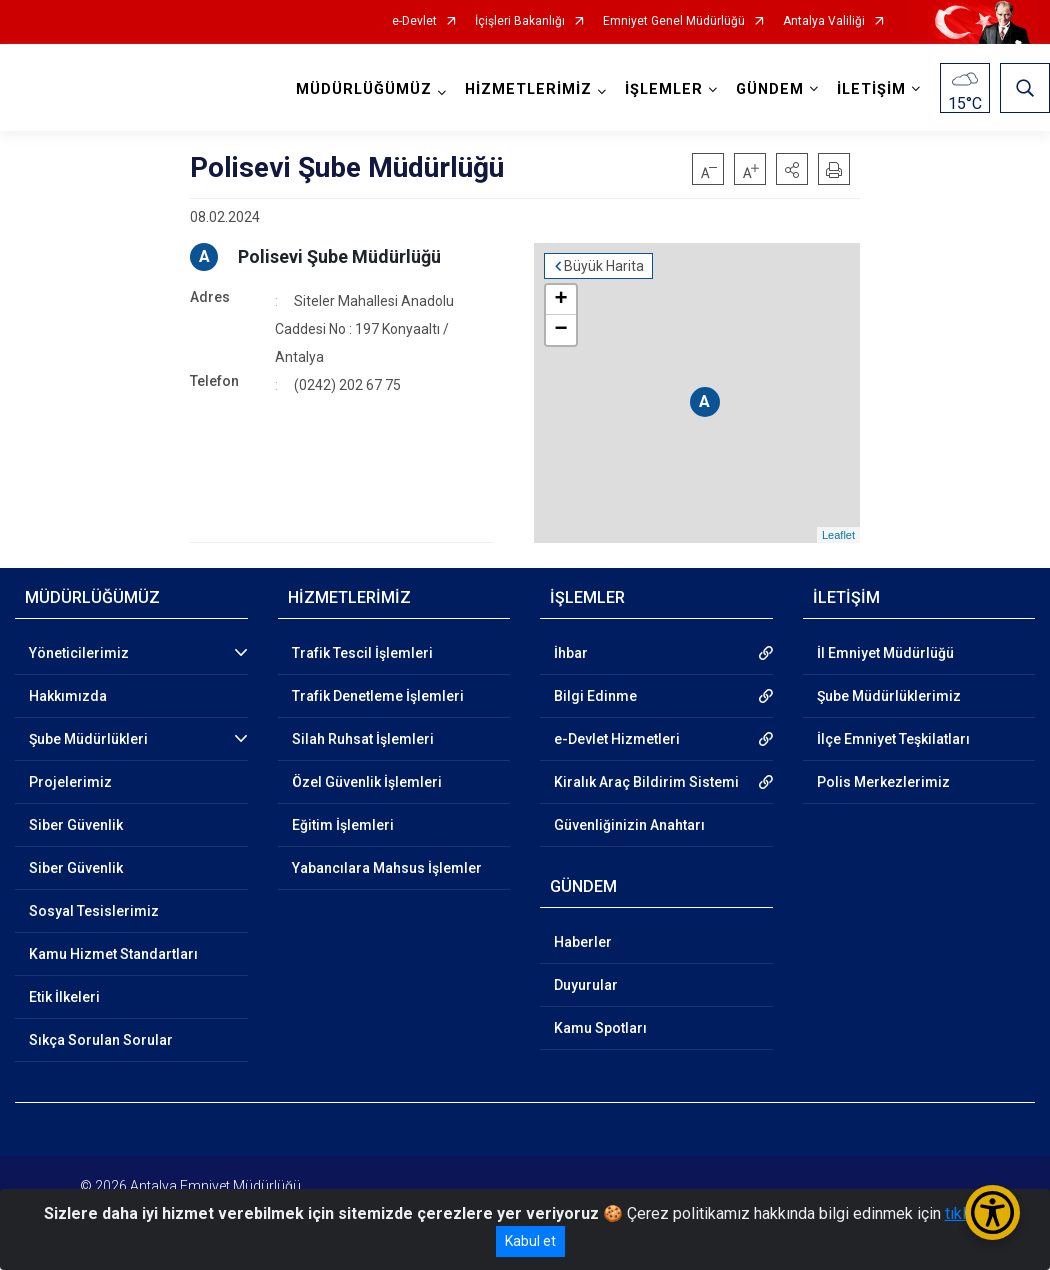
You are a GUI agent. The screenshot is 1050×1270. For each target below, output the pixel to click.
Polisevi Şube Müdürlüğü (339, 256)
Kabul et (530, 1241)
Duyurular (586, 985)
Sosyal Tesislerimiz (94, 911)
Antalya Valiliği (824, 21)
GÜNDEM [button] (770, 89)
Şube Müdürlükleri (88, 739)
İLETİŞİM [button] (871, 89)
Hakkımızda (68, 696)
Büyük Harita (604, 266)
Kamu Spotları (600, 1028)
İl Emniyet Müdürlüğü (885, 653)
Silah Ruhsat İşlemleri (363, 739)
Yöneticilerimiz (79, 653)
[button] (792, 169)
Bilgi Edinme (595, 696)
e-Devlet (414, 21)
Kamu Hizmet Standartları (113, 954)
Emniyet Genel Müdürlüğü (674, 21)
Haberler (583, 942)
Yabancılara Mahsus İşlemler (387, 868)
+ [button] (561, 300)
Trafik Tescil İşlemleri (362, 653)
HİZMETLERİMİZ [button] (528, 89)
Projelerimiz (70, 782)
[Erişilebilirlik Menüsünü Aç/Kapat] (992, 1212)
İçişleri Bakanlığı (520, 21)
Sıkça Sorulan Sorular (101, 1040)
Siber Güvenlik (76, 825)
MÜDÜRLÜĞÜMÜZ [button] (364, 89)
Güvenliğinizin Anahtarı (629, 825)
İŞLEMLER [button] (664, 89)
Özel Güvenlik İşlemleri (367, 782)
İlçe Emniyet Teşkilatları (893, 739)
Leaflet (838, 535)
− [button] (561, 330)
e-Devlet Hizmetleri (617, 739)
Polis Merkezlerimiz (883, 782)
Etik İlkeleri (64, 997)
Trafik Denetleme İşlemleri (378, 696)
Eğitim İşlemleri (343, 825)
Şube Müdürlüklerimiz (889, 696)
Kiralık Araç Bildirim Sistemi (646, 782)
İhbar (571, 653)
